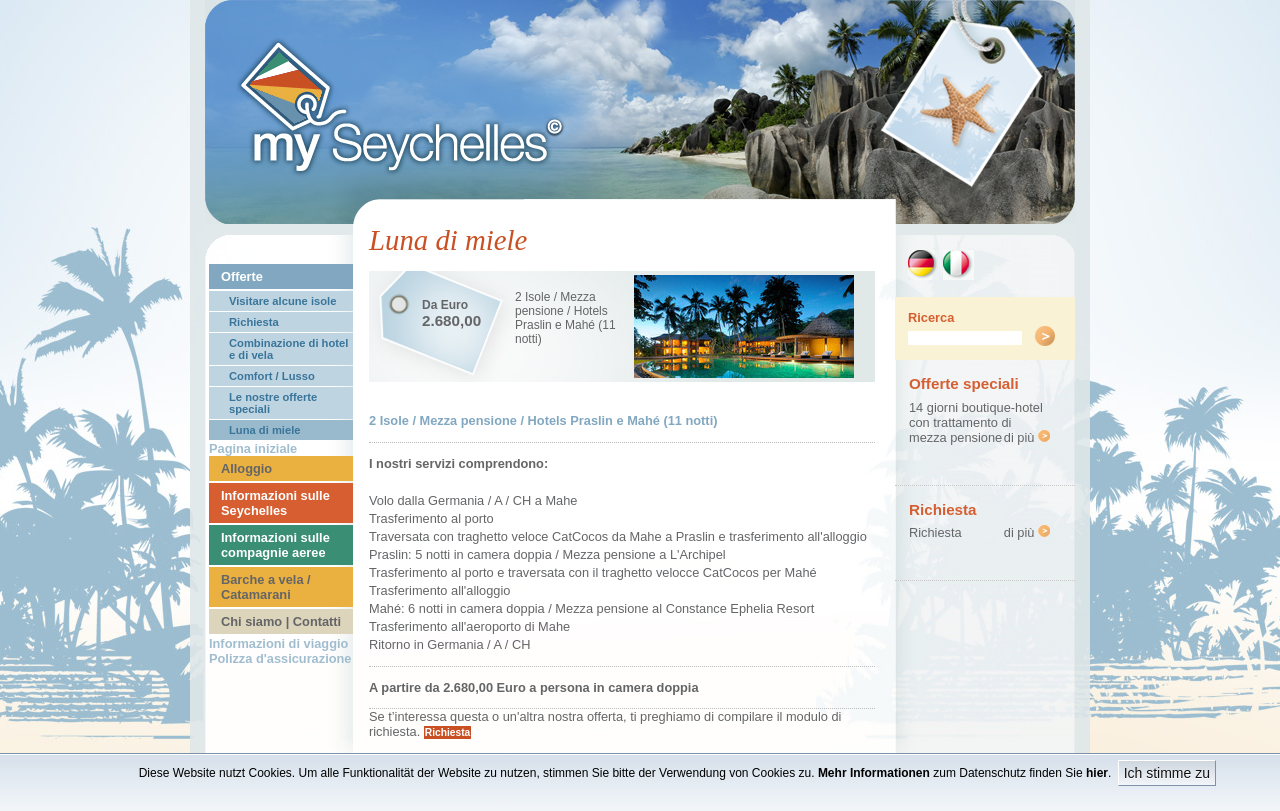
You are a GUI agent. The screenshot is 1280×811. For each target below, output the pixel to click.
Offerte (242, 276)
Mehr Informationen (874, 773)
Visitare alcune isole (282, 301)
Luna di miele (265, 430)
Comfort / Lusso (272, 376)
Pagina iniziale (253, 448)
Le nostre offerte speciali (273, 403)
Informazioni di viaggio (278, 643)
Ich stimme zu (1167, 773)
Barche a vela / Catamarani (266, 587)
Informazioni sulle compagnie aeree (275, 545)
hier (1097, 773)
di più (1027, 437)
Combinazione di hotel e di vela (288, 349)
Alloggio (246, 468)
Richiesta (254, 322)
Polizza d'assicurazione (280, 658)
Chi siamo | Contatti (281, 621)
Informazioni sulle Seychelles (275, 503)
